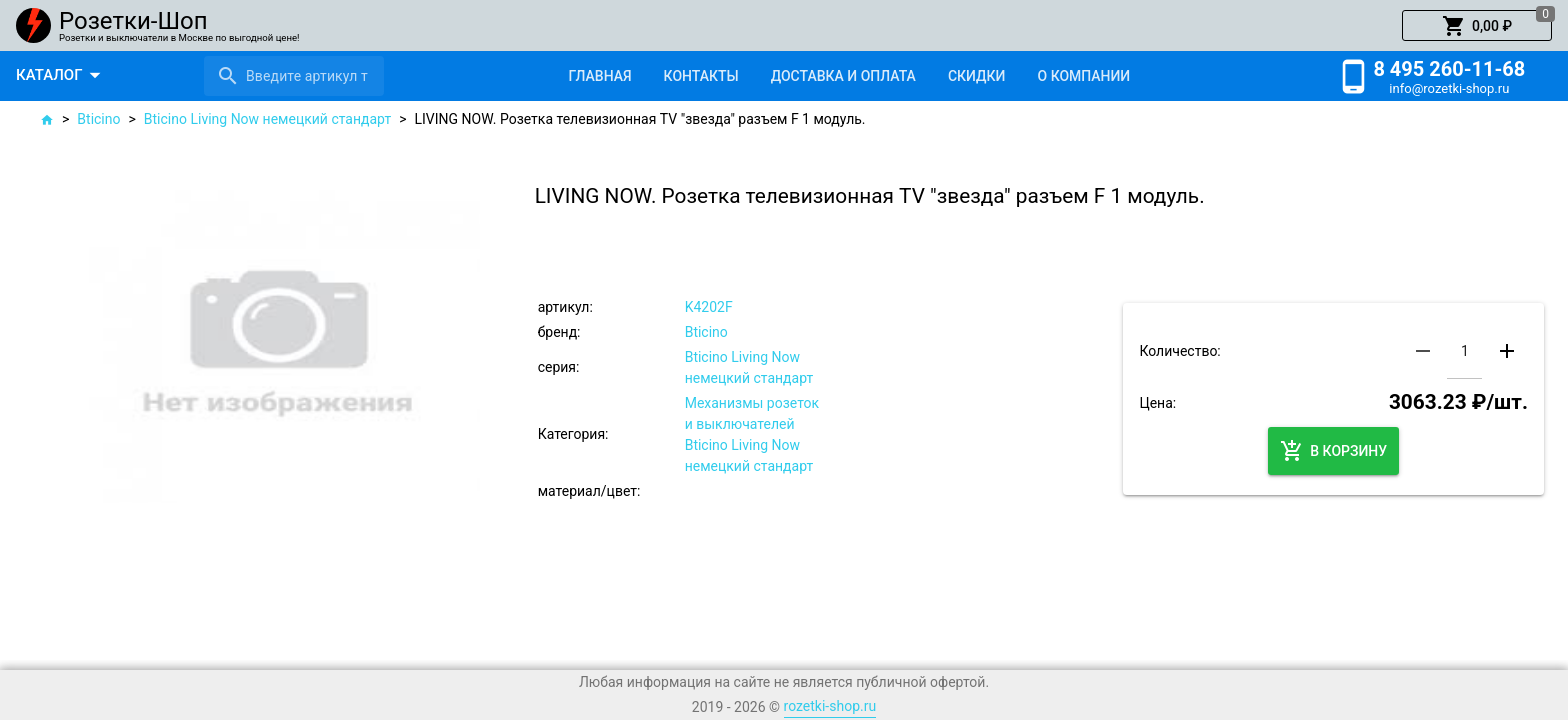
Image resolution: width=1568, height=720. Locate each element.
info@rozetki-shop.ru (1449, 88)
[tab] (599, 76)
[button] (1477, 26)
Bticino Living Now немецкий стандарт (267, 119)
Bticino (98, 119)
